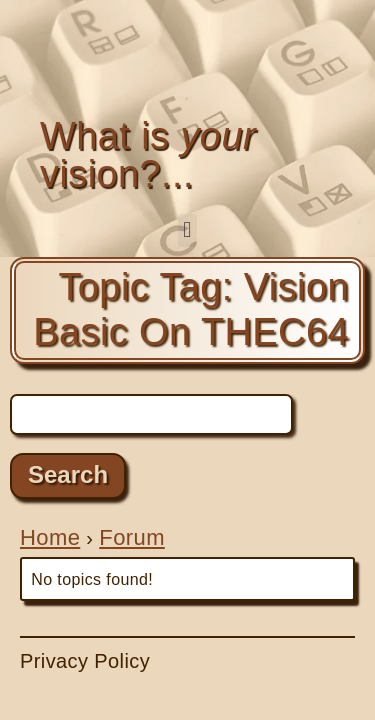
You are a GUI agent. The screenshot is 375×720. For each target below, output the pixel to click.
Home (50, 537)
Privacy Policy (85, 661)
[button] (187, 230)
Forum (132, 537)
